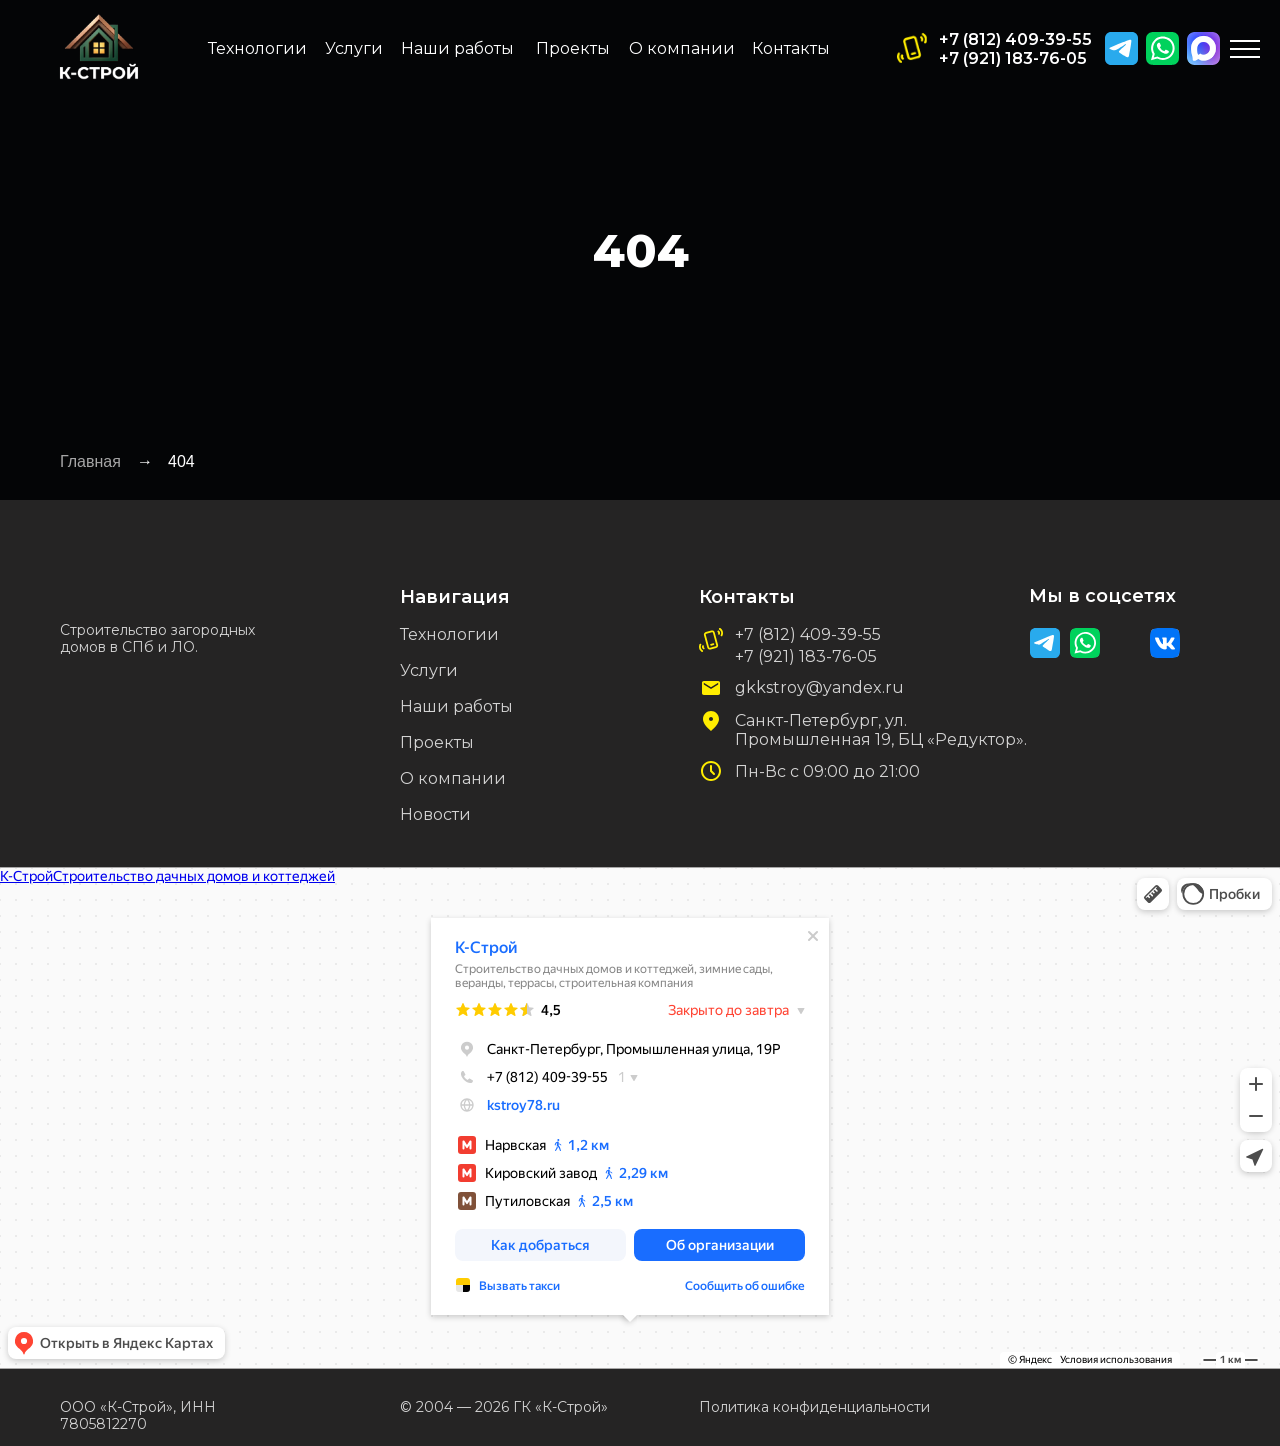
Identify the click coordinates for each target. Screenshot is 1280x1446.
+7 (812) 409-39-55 (1015, 39)
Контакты (791, 48)
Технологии (257, 48)
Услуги (354, 48)
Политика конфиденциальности (814, 1407)
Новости (435, 814)
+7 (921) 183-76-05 (1013, 58)
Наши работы (457, 48)
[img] (1203, 48)
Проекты (573, 48)
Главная (90, 461)
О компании (682, 48)
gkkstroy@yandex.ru (819, 687)
